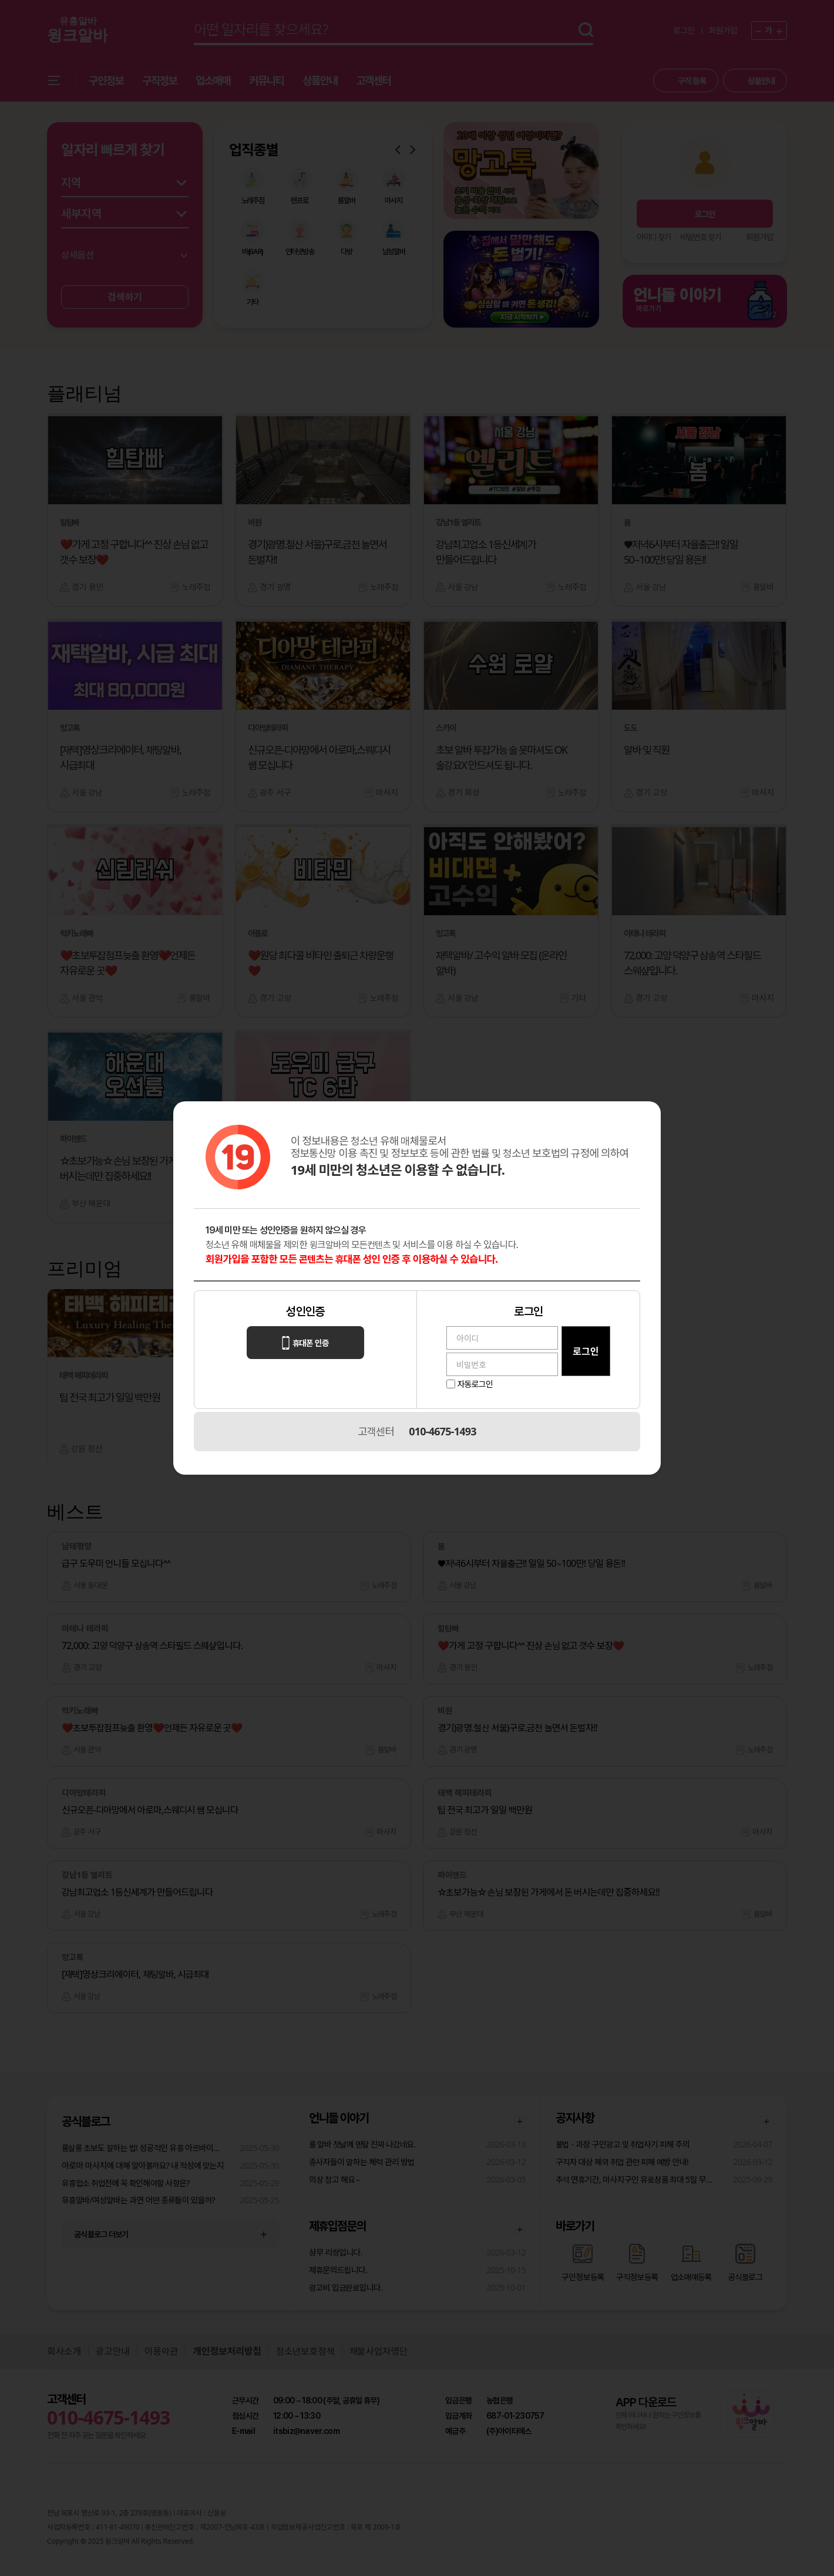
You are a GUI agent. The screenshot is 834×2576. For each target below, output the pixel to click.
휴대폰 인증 (305, 1343)
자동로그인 (474, 1384)
